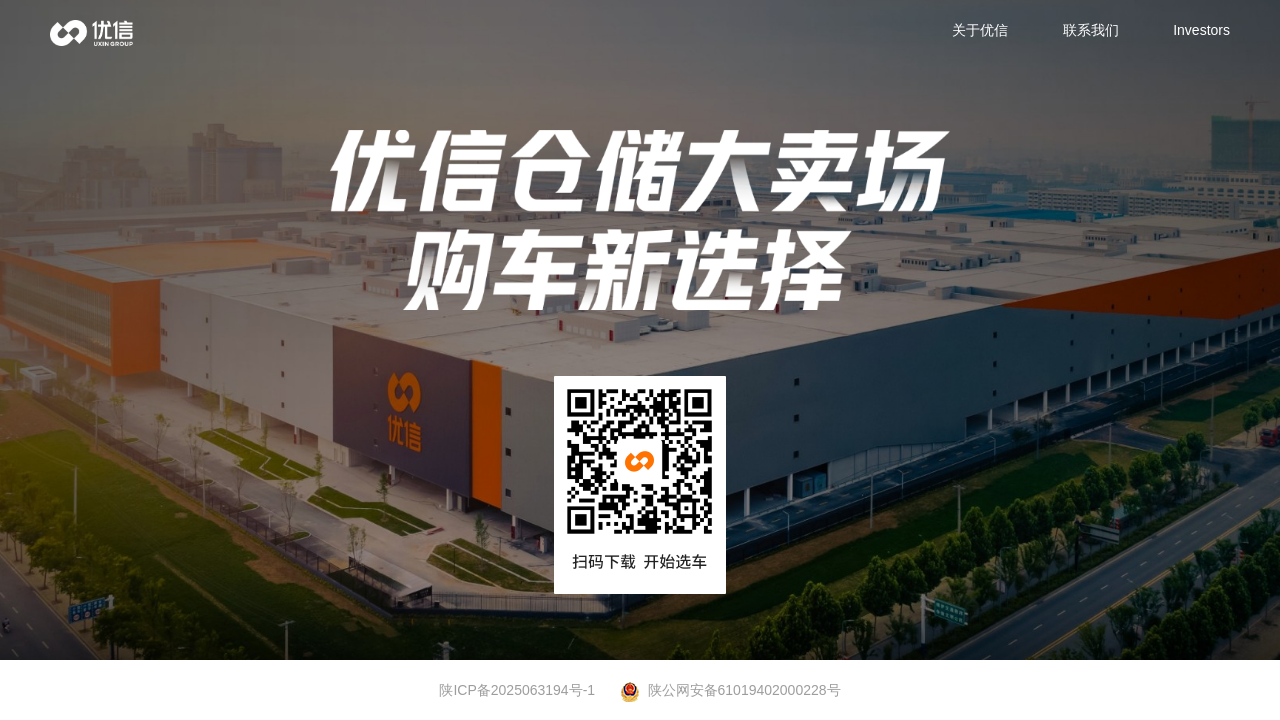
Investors (1201, 30)
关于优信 (980, 30)
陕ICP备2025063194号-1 (517, 690)
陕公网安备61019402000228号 (730, 691)
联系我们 (1091, 30)
